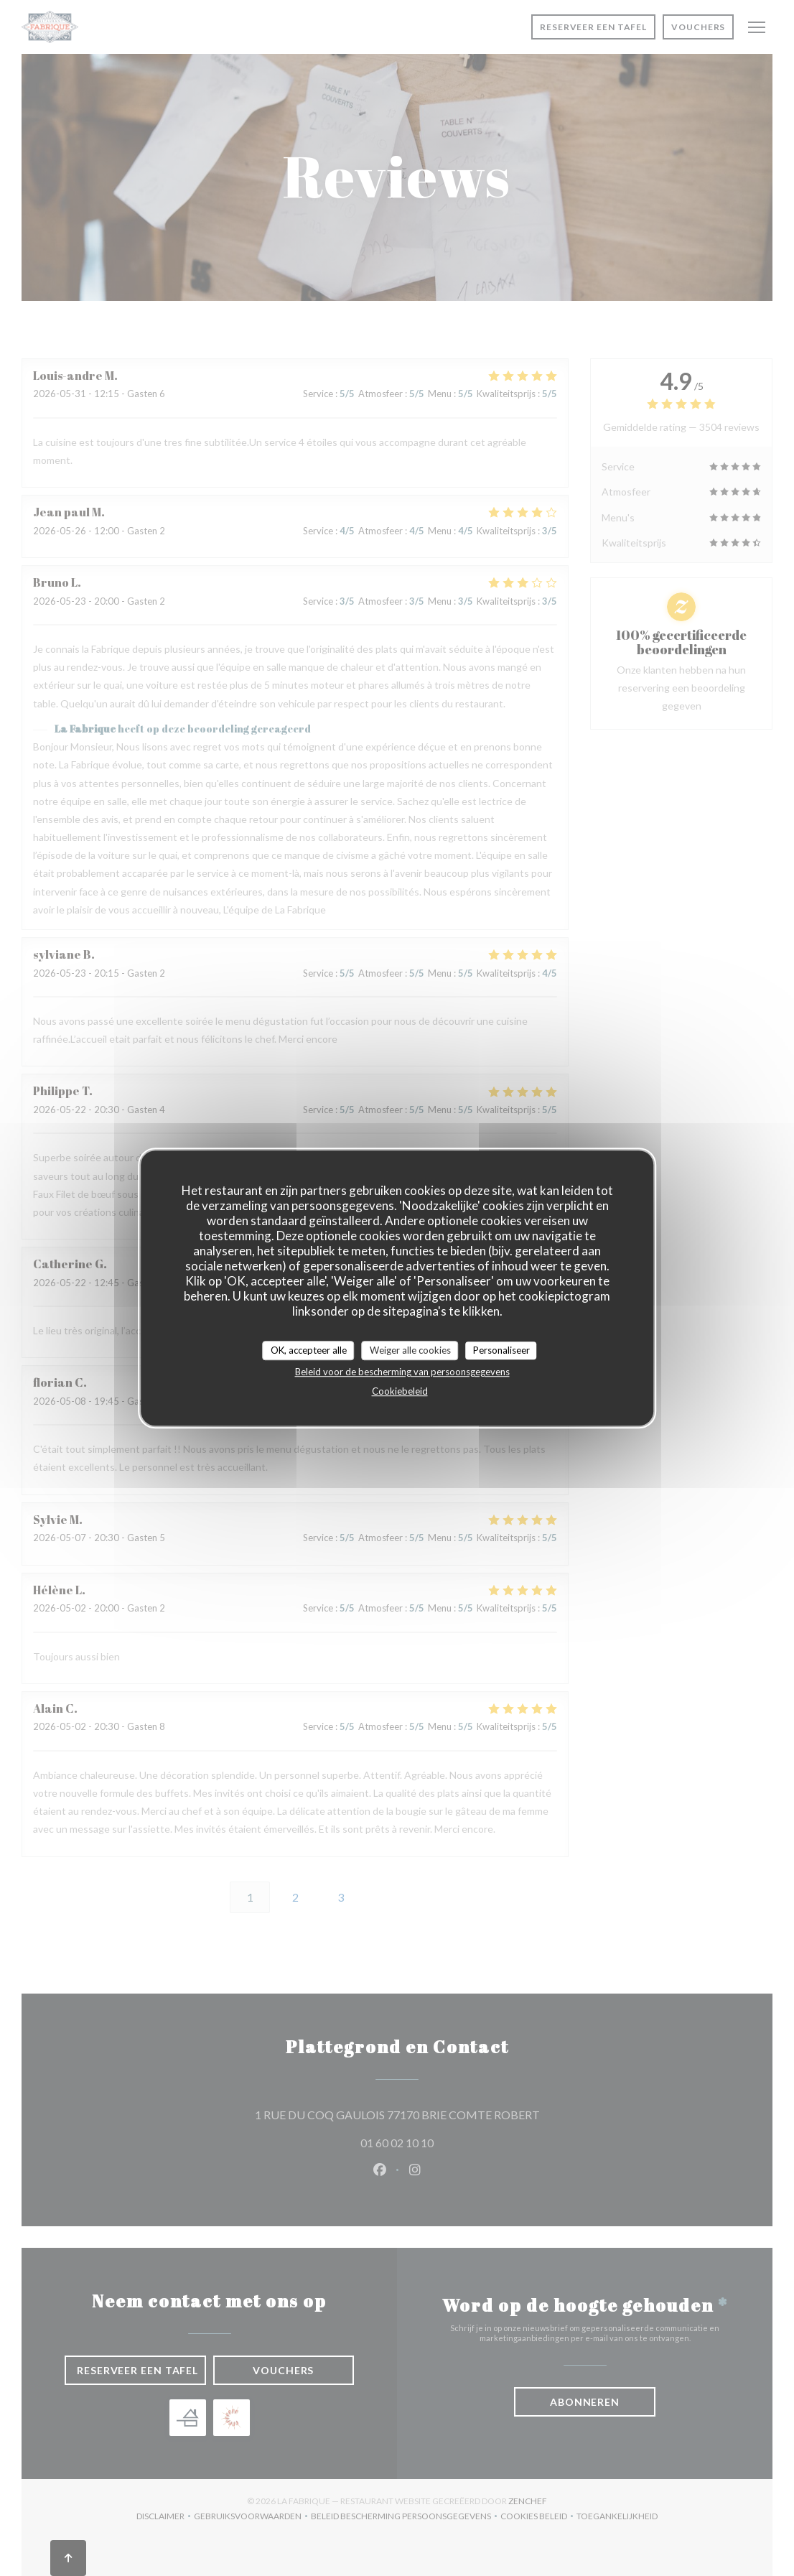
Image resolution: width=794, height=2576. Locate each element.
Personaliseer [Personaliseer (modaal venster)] (501, 1350)
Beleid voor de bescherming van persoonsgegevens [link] (402, 1371)
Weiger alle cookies (410, 1350)
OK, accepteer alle (309, 1350)
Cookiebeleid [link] (400, 1391)
